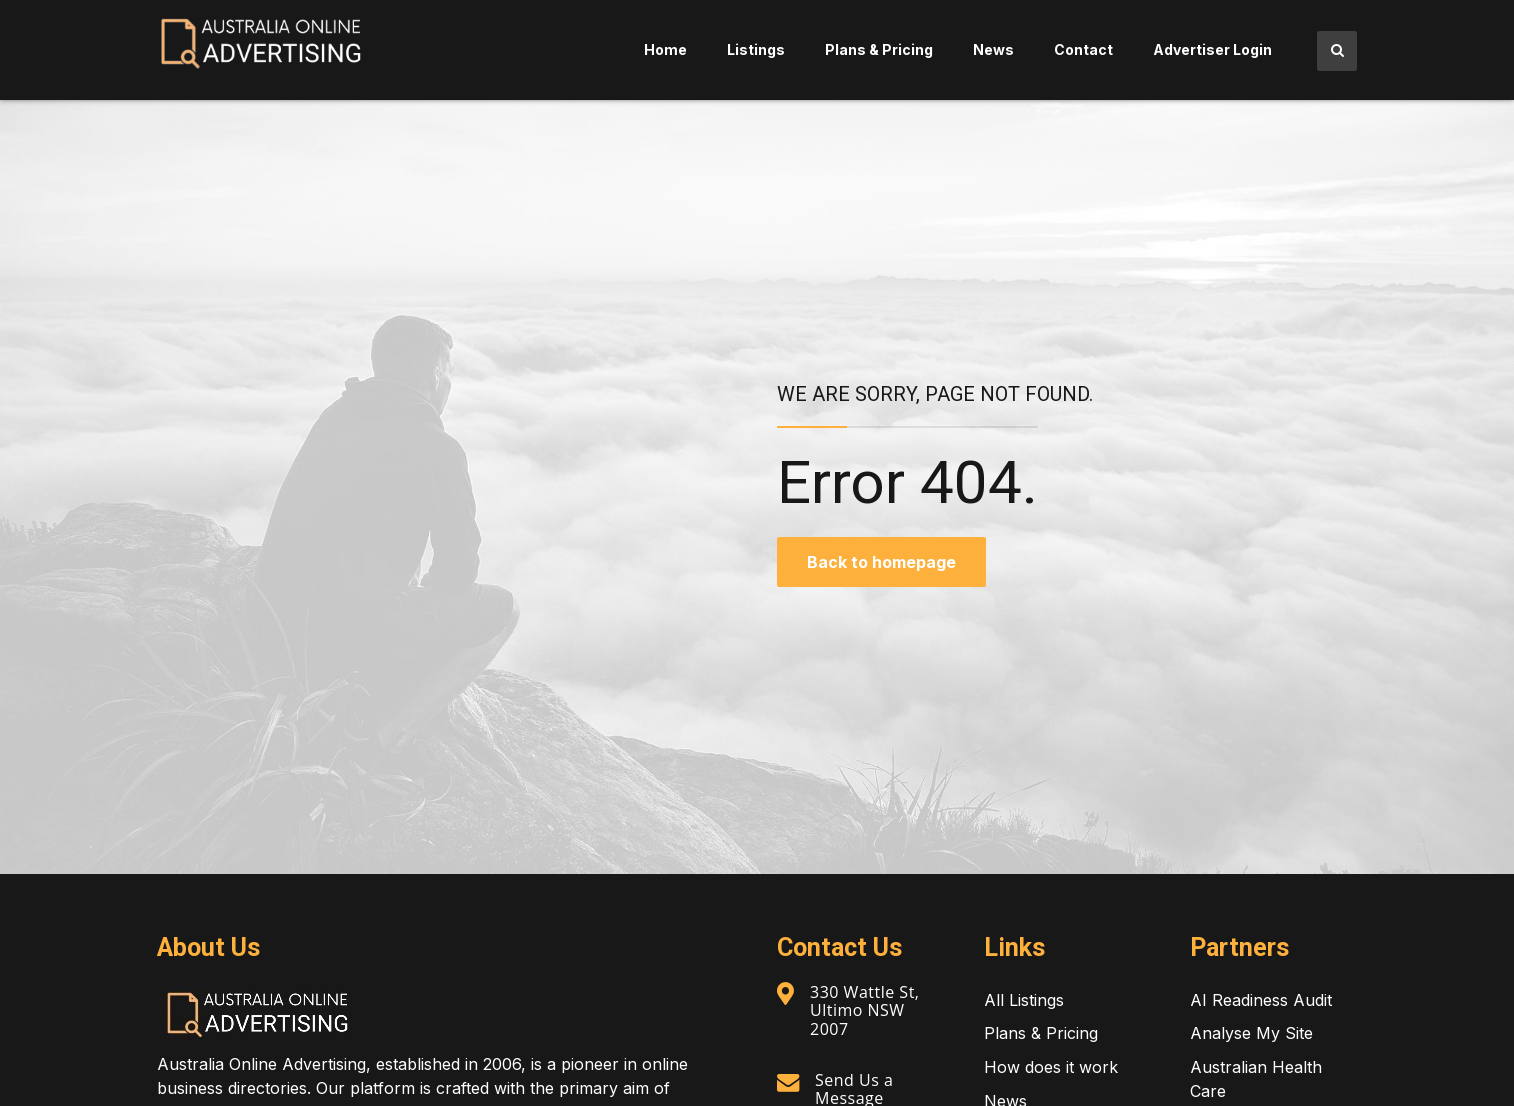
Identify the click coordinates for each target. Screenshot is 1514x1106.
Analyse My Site (1251, 1033)
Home (665, 49)
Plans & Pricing (879, 49)
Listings (756, 49)
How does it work (1051, 1067)
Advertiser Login (1212, 49)
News (993, 49)
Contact (1083, 49)
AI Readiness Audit (1261, 1000)
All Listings (1024, 1000)
